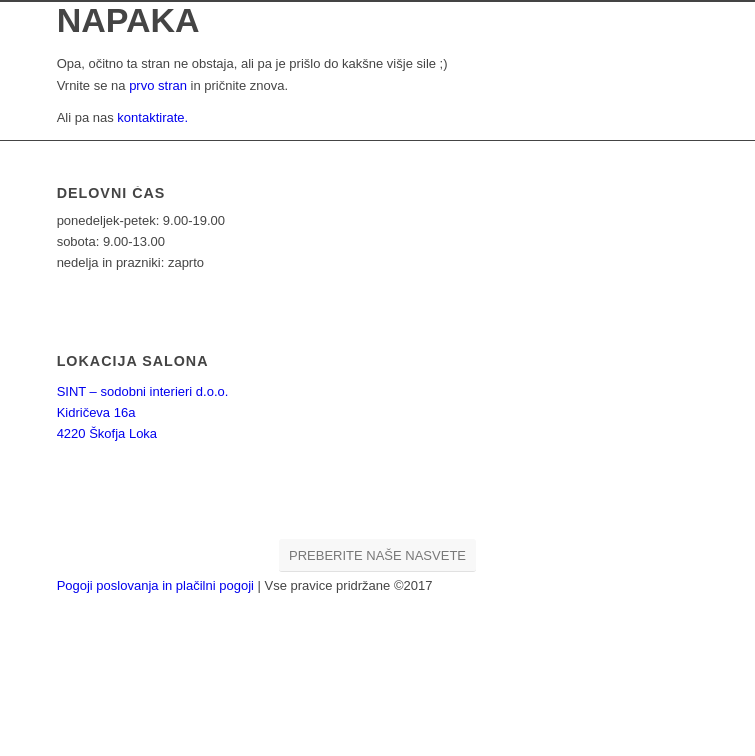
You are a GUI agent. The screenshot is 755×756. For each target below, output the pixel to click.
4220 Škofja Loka (107, 433)
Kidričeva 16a (96, 412)
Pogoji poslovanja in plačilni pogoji (157, 585)
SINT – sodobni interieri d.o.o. (143, 391)
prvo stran (158, 85)
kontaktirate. (152, 117)
